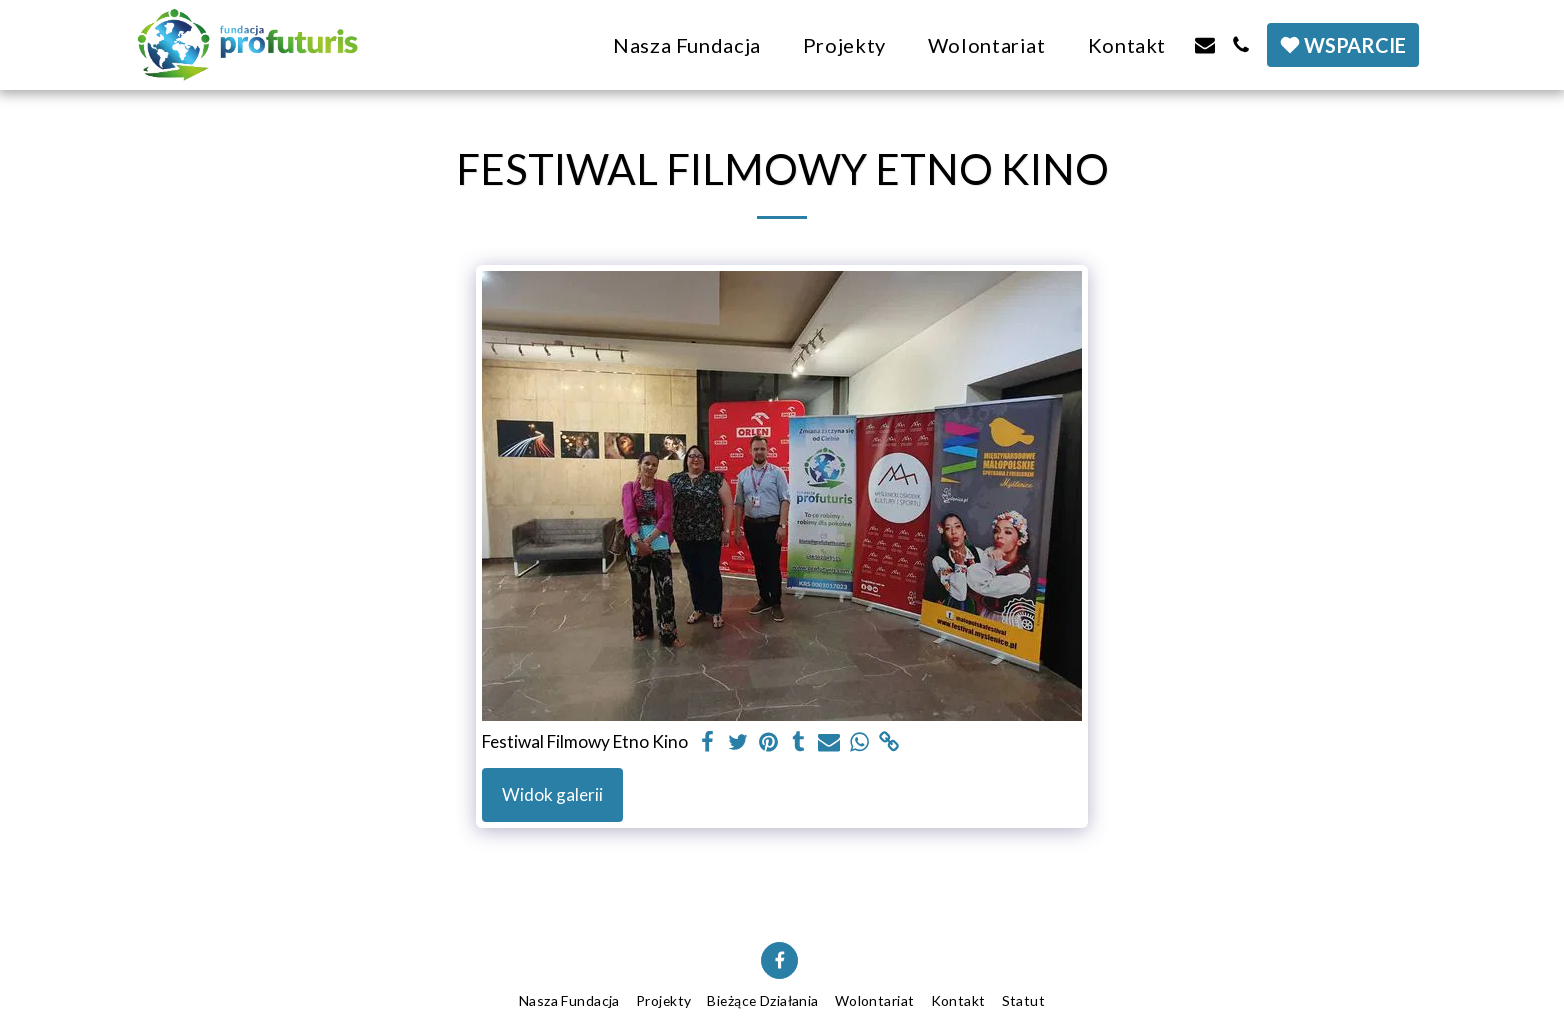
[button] (1205, 45)
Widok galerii (552, 794)
